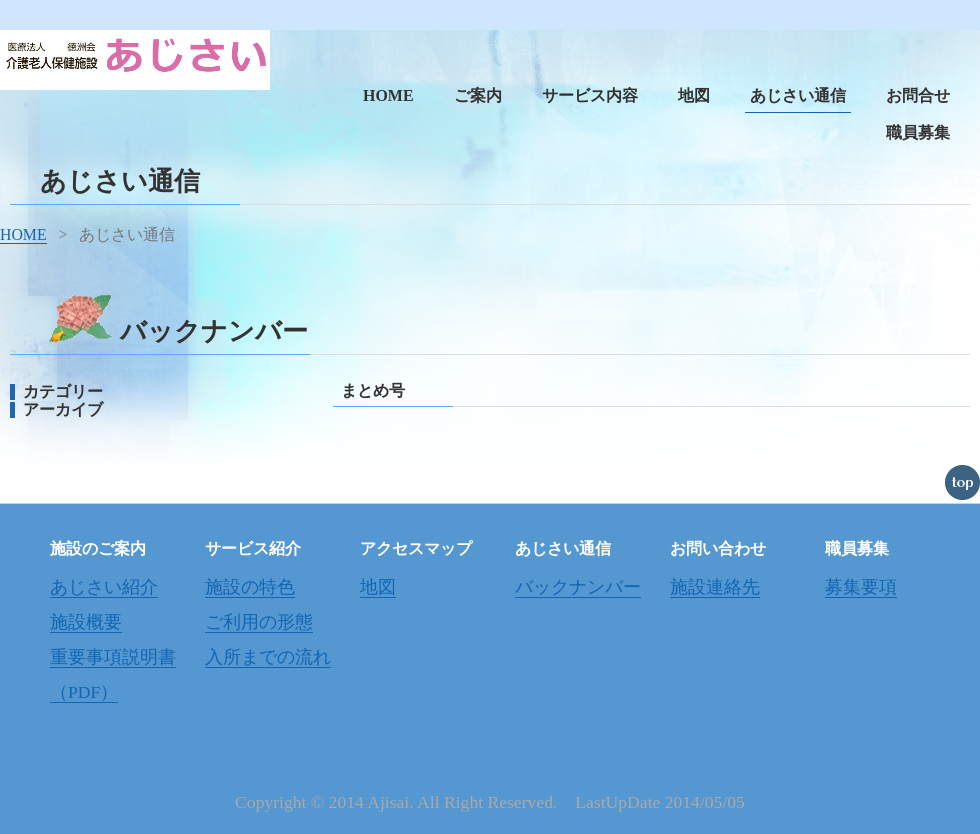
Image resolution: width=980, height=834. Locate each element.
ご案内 (478, 95)
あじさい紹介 (104, 587)
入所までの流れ (268, 657)
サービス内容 (590, 95)
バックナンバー (578, 587)
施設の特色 (250, 587)
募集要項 (861, 587)
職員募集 (918, 132)
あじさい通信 (798, 95)
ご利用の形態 (259, 622)
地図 (694, 95)
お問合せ (918, 95)
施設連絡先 (715, 587)
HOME (388, 95)
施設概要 (86, 622)
